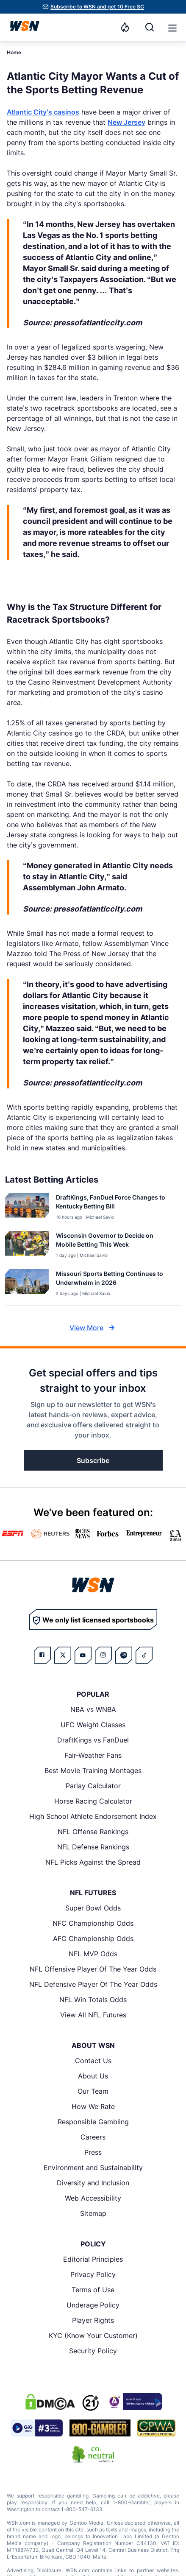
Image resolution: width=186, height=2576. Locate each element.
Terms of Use (93, 2289)
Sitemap (93, 2213)
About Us (93, 2076)
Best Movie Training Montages (93, 1770)
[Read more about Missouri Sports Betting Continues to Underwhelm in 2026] (115, 1279)
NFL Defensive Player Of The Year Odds (93, 1984)
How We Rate (93, 2106)
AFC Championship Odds (93, 1938)
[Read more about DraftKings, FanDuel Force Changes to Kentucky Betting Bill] (115, 1203)
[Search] (149, 27)
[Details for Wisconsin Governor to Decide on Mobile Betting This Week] (27, 1245)
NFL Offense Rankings (93, 1831)
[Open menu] (171, 27)
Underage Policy (93, 2305)
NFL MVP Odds (93, 1953)
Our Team (93, 2091)
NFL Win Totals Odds (93, 1999)
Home (14, 52)
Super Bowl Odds (93, 1908)
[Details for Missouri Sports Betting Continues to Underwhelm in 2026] (27, 1285)
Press (93, 2152)
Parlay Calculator (93, 1786)
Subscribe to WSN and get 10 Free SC (97, 6)
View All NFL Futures (93, 2015)
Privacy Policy (93, 2274)
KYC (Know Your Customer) (93, 2335)
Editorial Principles (93, 2259)
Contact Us (93, 2060)
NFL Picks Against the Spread (93, 1862)
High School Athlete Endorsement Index (93, 1816)
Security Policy (93, 2351)
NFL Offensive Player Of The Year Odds (93, 1969)
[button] (172, 28)
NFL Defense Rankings (93, 1847)
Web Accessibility (93, 2198)
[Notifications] (125, 27)
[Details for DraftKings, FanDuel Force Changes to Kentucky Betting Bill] (27, 1206)
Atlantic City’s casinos (43, 112)
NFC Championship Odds (93, 1923)
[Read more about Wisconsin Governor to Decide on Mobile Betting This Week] (115, 1241)
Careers (93, 2137)
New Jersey (126, 122)
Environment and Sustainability (93, 2167)
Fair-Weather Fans (93, 1755)
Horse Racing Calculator (93, 1801)
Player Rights (93, 2320)
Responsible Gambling (93, 2121)
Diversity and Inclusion (93, 2183)
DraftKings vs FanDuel (93, 1740)
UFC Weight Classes (93, 1724)
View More (93, 1328)
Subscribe (93, 1460)
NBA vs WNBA (93, 1709)
